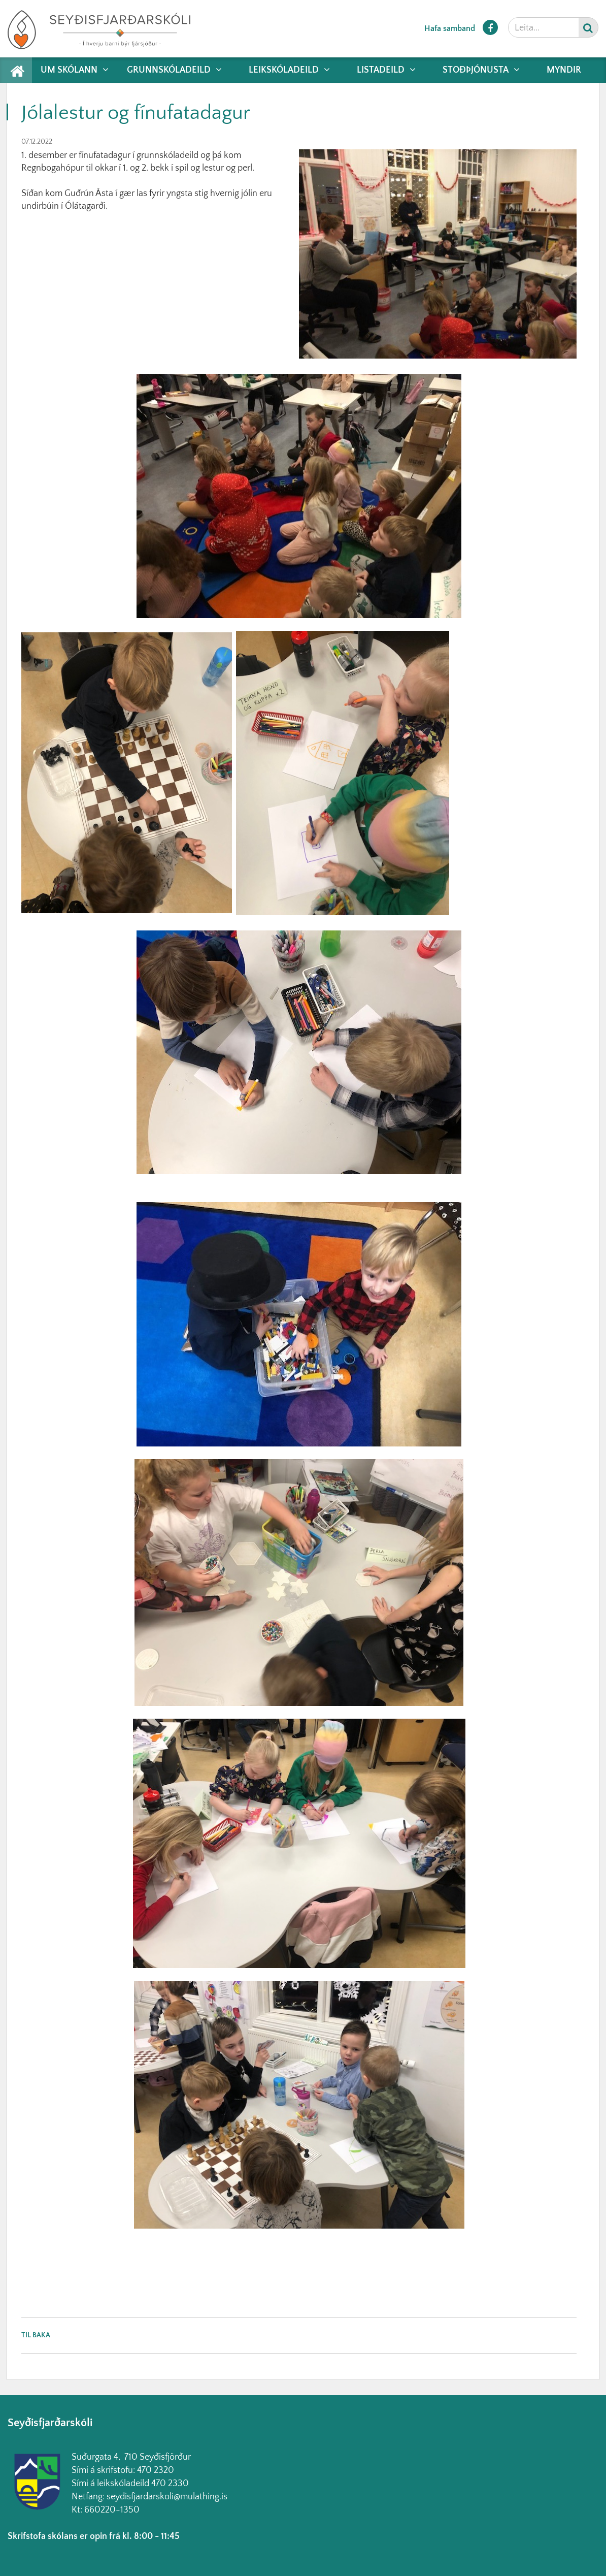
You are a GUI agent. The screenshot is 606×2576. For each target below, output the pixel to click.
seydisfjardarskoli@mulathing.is (167, 2497)
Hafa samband (449, 28)
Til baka (35, 2335)
